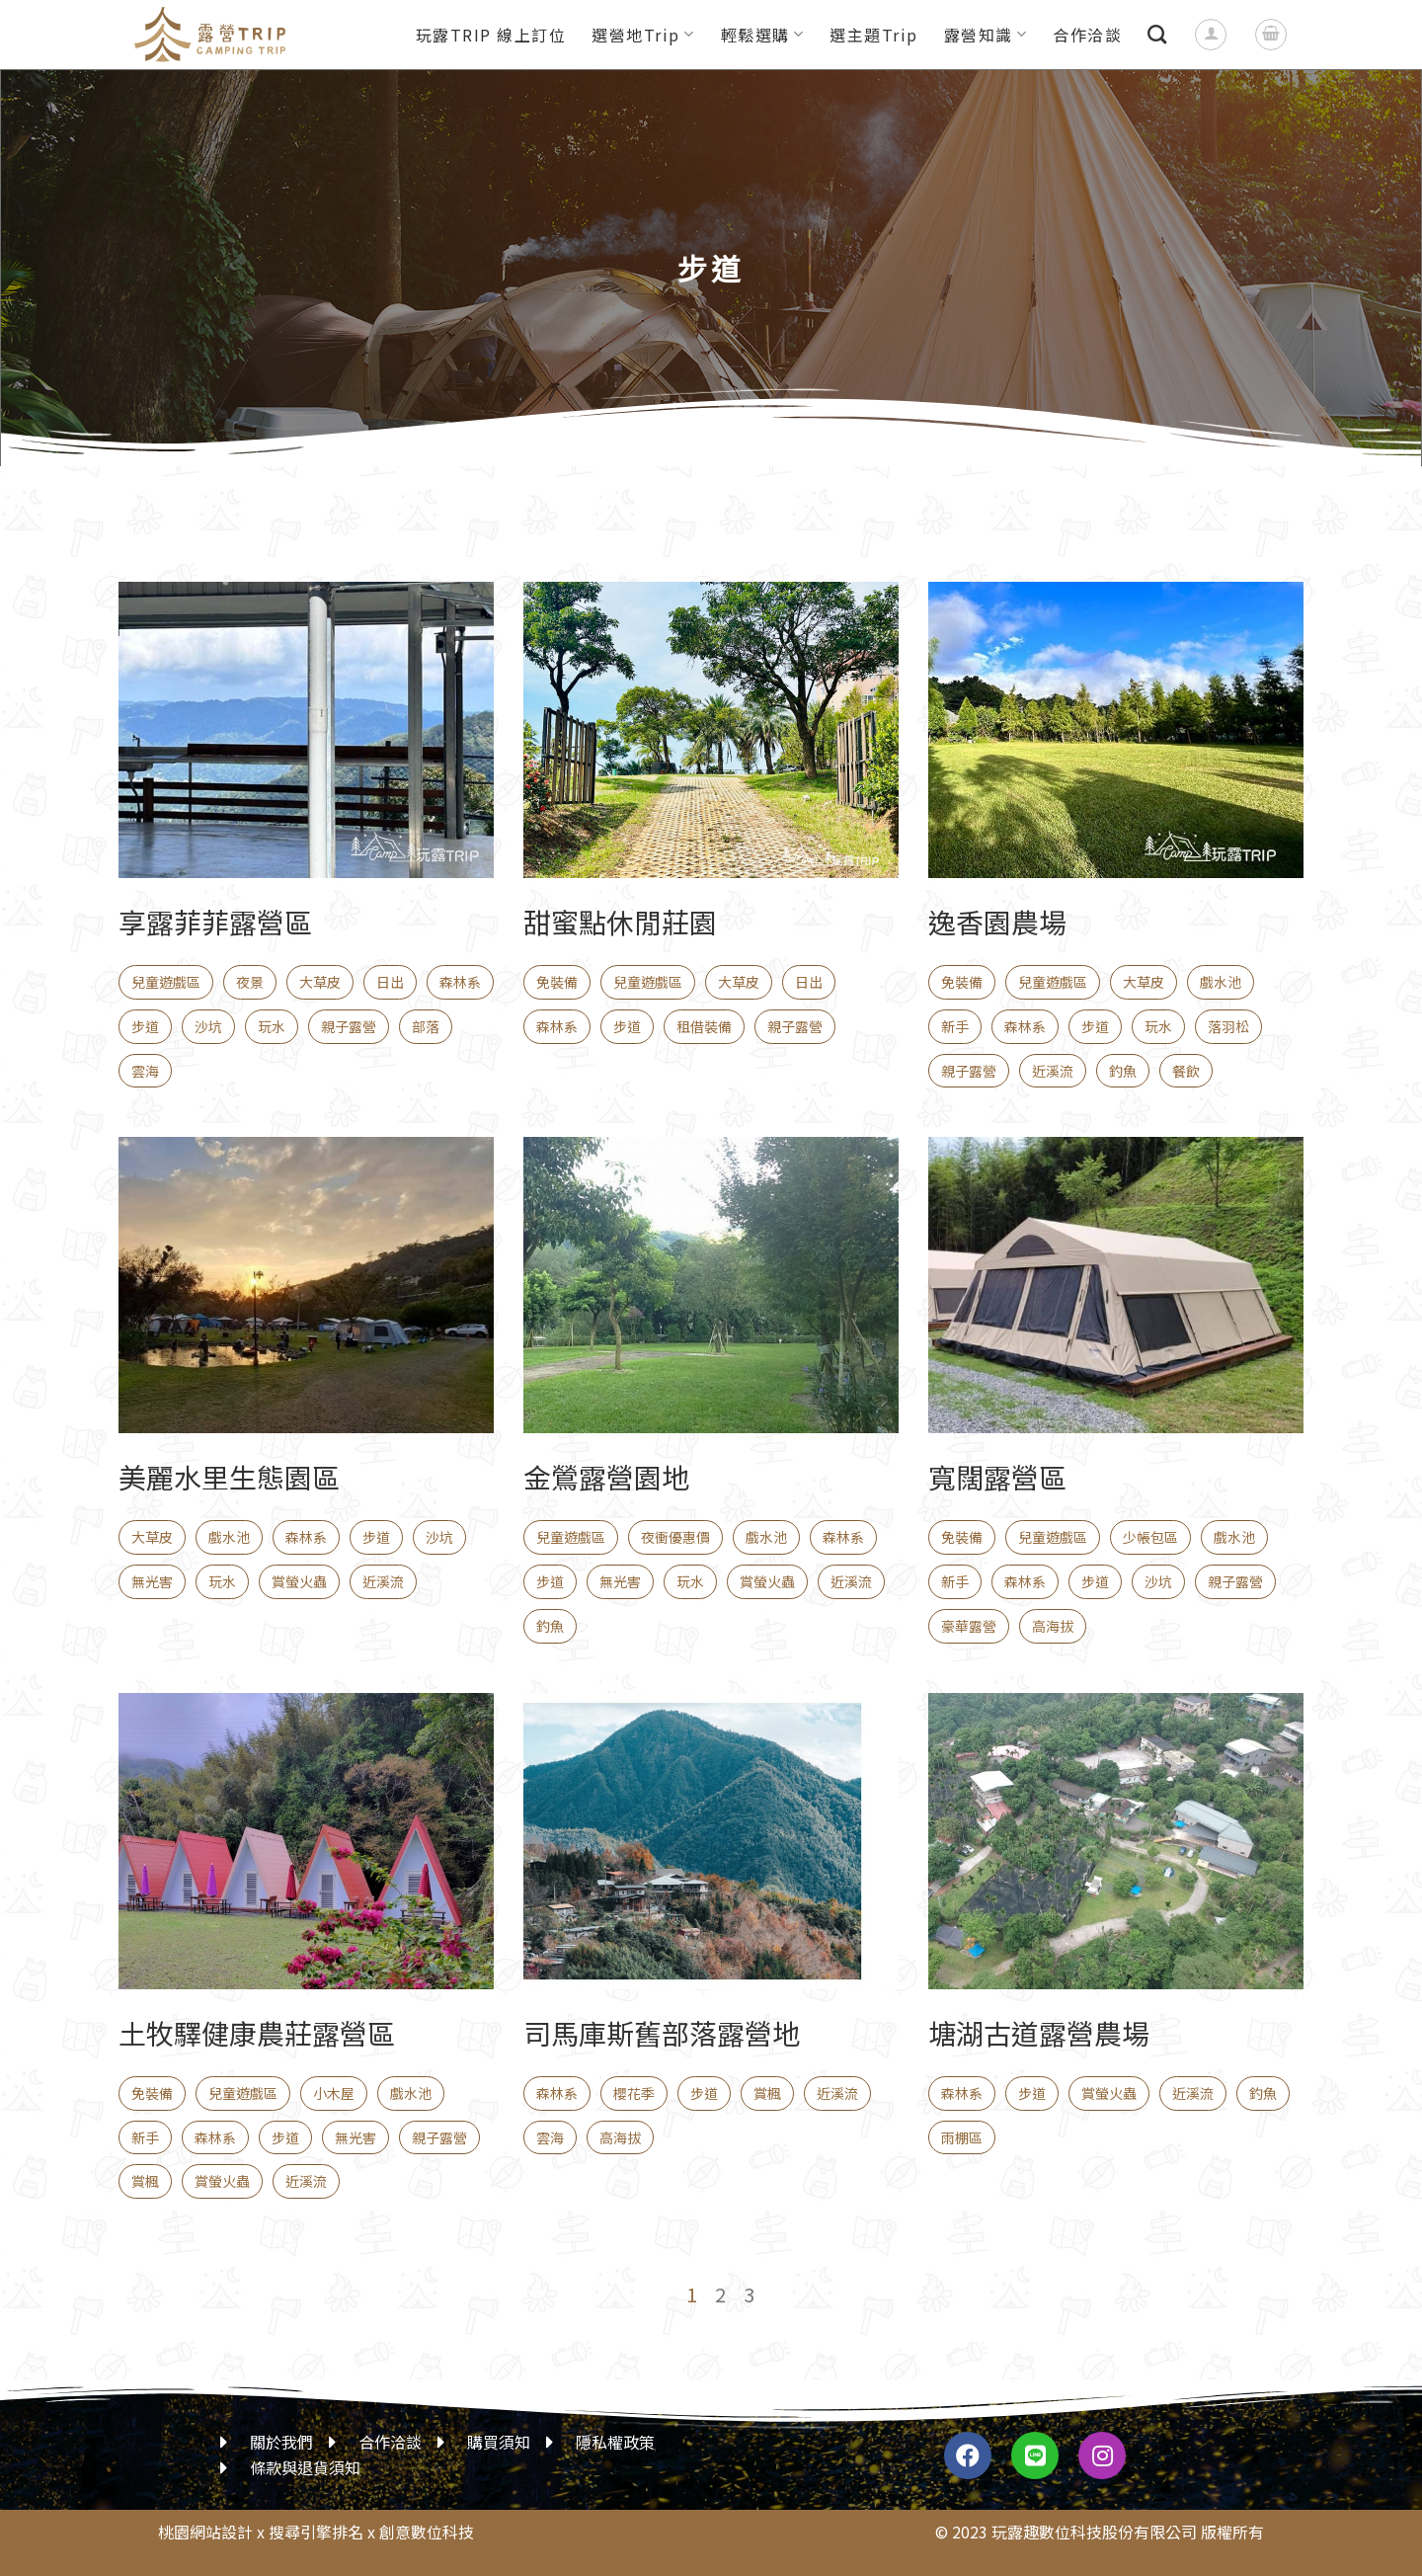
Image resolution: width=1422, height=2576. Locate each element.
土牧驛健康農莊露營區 (256, 2033)
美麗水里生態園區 (229, 1476)
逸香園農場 (997, 921)
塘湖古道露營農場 (1038, 2033)
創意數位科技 (426, 2531)
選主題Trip (874, 34)
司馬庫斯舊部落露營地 (661, 2033)
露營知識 (986, 34)
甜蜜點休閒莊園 (620, 921)
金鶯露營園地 (606, 1476)
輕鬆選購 (763, 34)
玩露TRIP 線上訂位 (491, 34)
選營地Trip (643, 34)
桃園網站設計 (205, 2531)
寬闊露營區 (997, 1476)
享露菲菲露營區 (215, 921)
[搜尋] (1157, 34)
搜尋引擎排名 (316, 2531)
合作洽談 (1087, 34)
